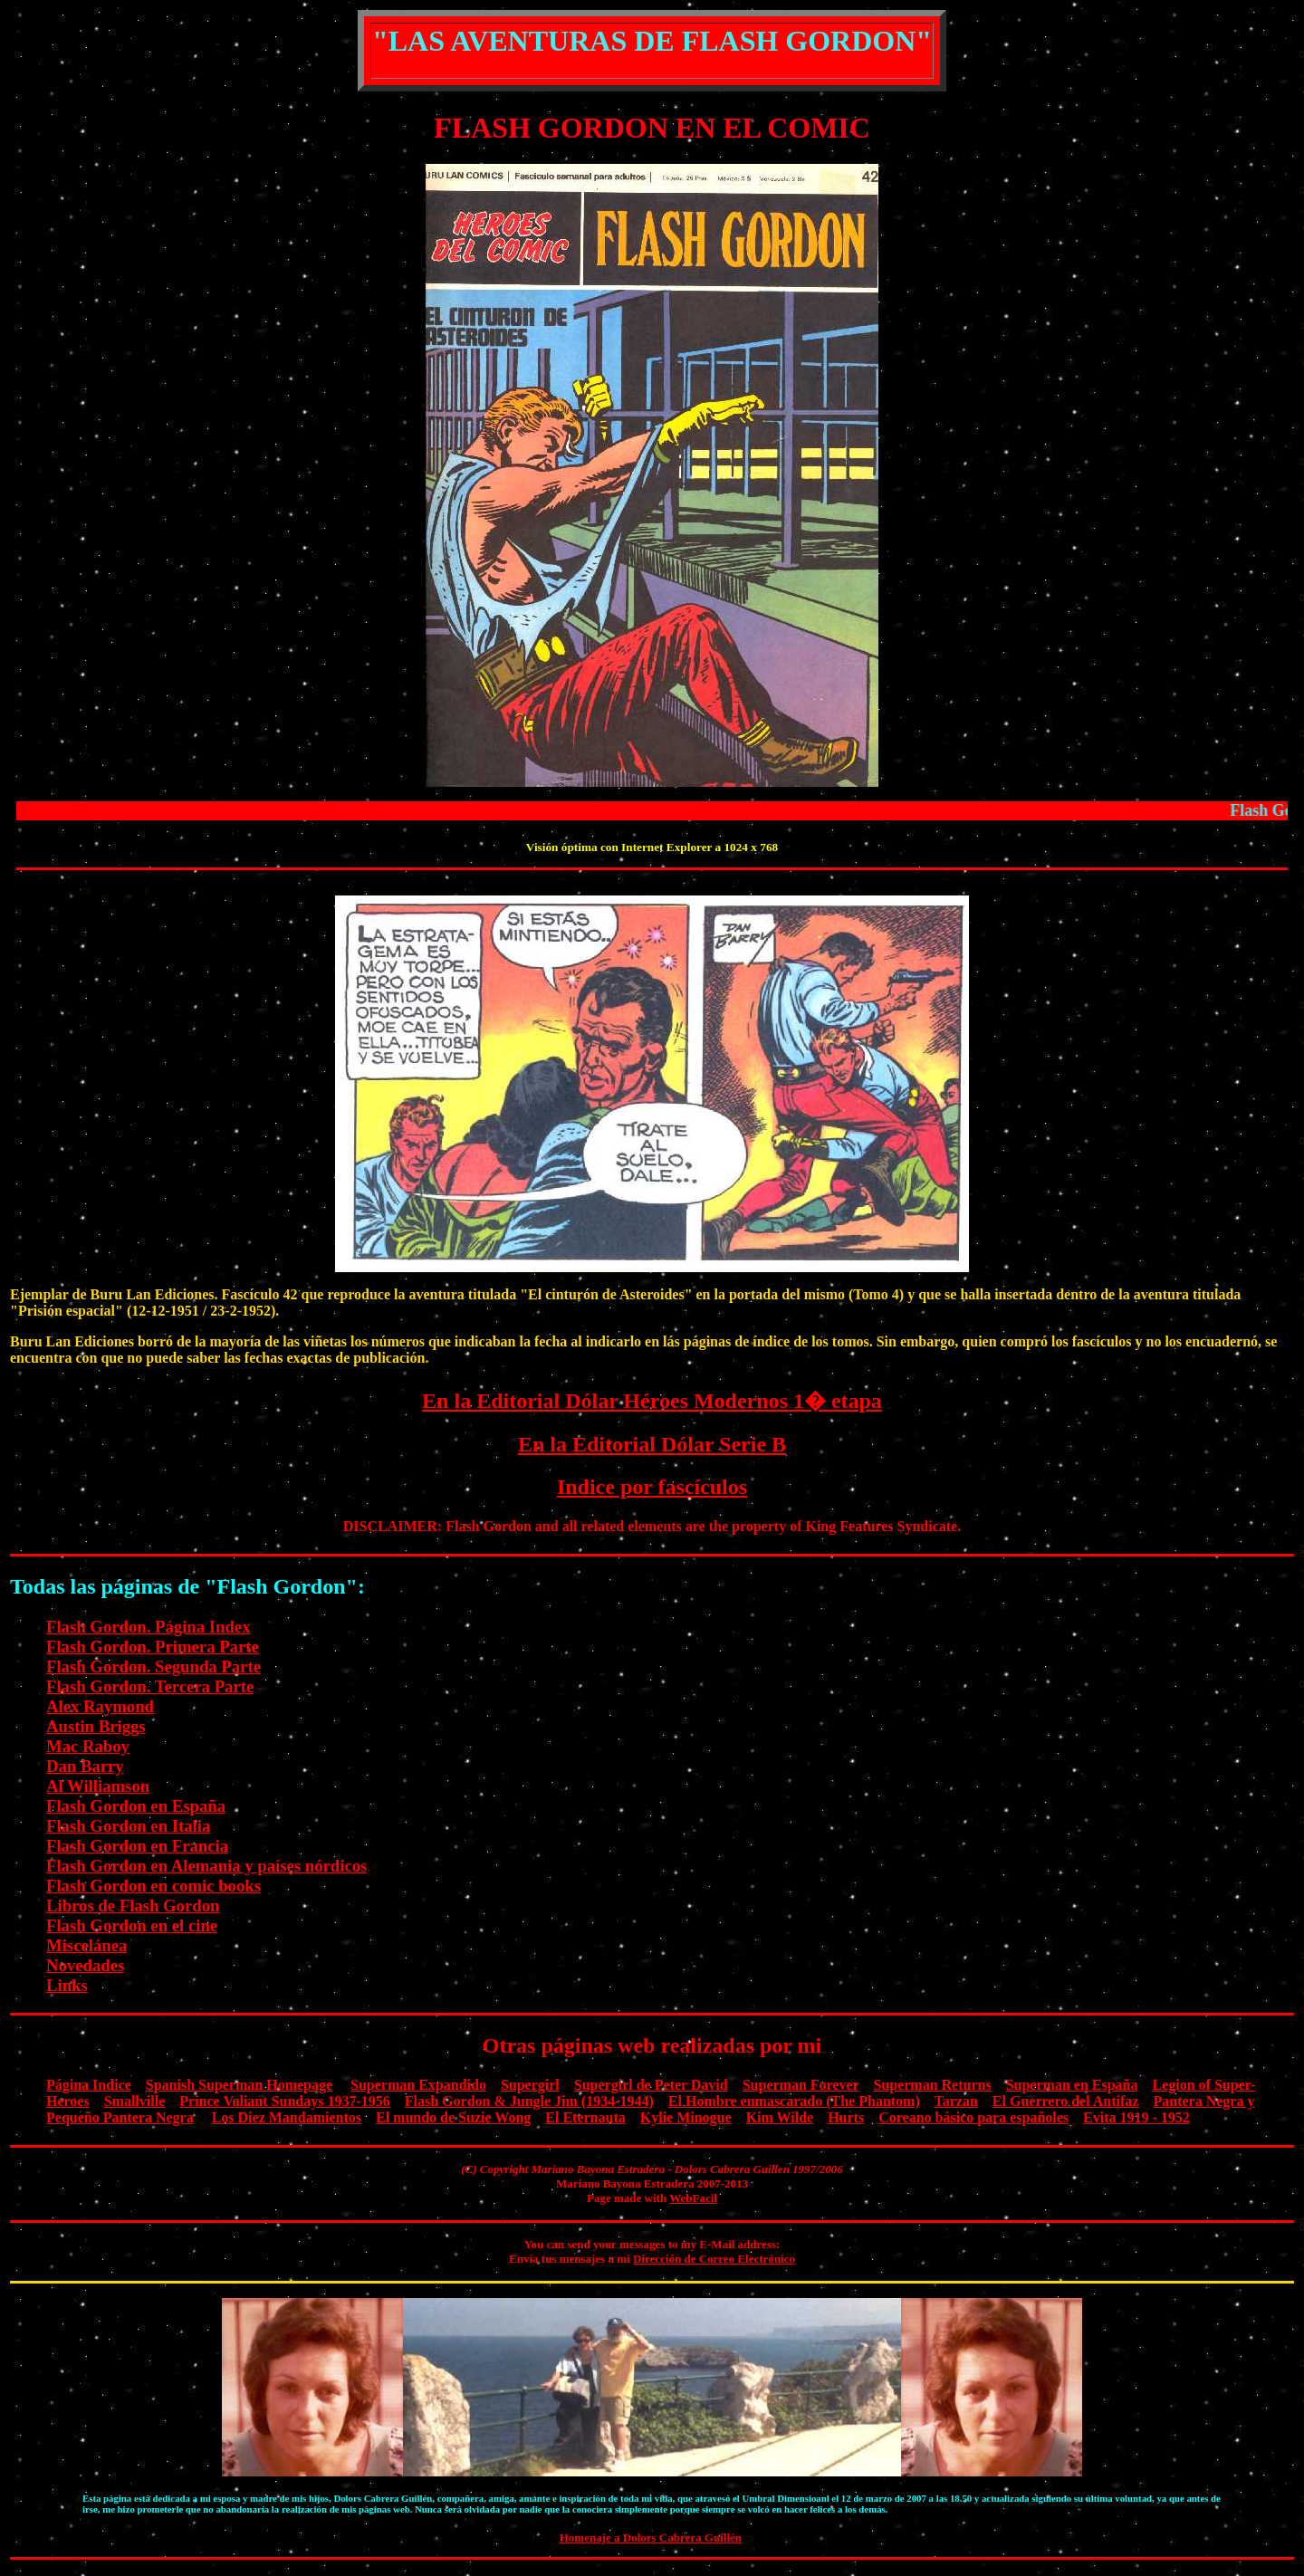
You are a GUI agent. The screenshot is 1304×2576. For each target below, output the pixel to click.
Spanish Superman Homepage (239, 2084)
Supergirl (530, 2084)
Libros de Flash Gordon (132, 1905)
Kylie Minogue (686, 2117)
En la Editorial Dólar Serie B (652, 1444)
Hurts (846, 2117)
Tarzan (956, 2101)
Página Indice (88, 2084)
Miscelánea (86, 1945)
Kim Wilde (780, 2117)
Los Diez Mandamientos (286, 2117)
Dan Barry (85, 1766)
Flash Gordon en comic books (153, 1885)
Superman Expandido (418, 2084)
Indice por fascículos (652, 1487)
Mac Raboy (87, 1746)
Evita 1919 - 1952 (1136, 2117)
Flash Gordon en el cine (131, 1925)
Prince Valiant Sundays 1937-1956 (284, 2101)
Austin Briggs (96, 1726)
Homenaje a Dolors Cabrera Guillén (651, 2537)
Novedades (85, 1965)
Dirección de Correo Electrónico (714, 2258)
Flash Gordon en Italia (128, 1825)
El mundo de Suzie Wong (453, 2117)
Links (67, 1985)
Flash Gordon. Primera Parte (152, 1646)
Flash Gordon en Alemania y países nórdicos (206, 1865)
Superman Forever (801, 2084)
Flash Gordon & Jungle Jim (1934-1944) (529, 2101)
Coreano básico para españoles (973, 2117)
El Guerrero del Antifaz (1065, 2101)
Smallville (135, 2101)
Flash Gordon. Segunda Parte (153, 1666)
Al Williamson (97, 1786)
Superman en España (1072, 2084)
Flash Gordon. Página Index (148, 1626)
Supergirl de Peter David (651, 2084)
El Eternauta (585, 2117)
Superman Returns (932, 2084)
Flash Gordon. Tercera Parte (150, 1686)
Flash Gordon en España (135, 1805)
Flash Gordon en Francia (137, 1845)
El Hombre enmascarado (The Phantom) (794, 2101)
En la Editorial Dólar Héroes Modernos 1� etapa (652, 1400)
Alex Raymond (100, 1706)
